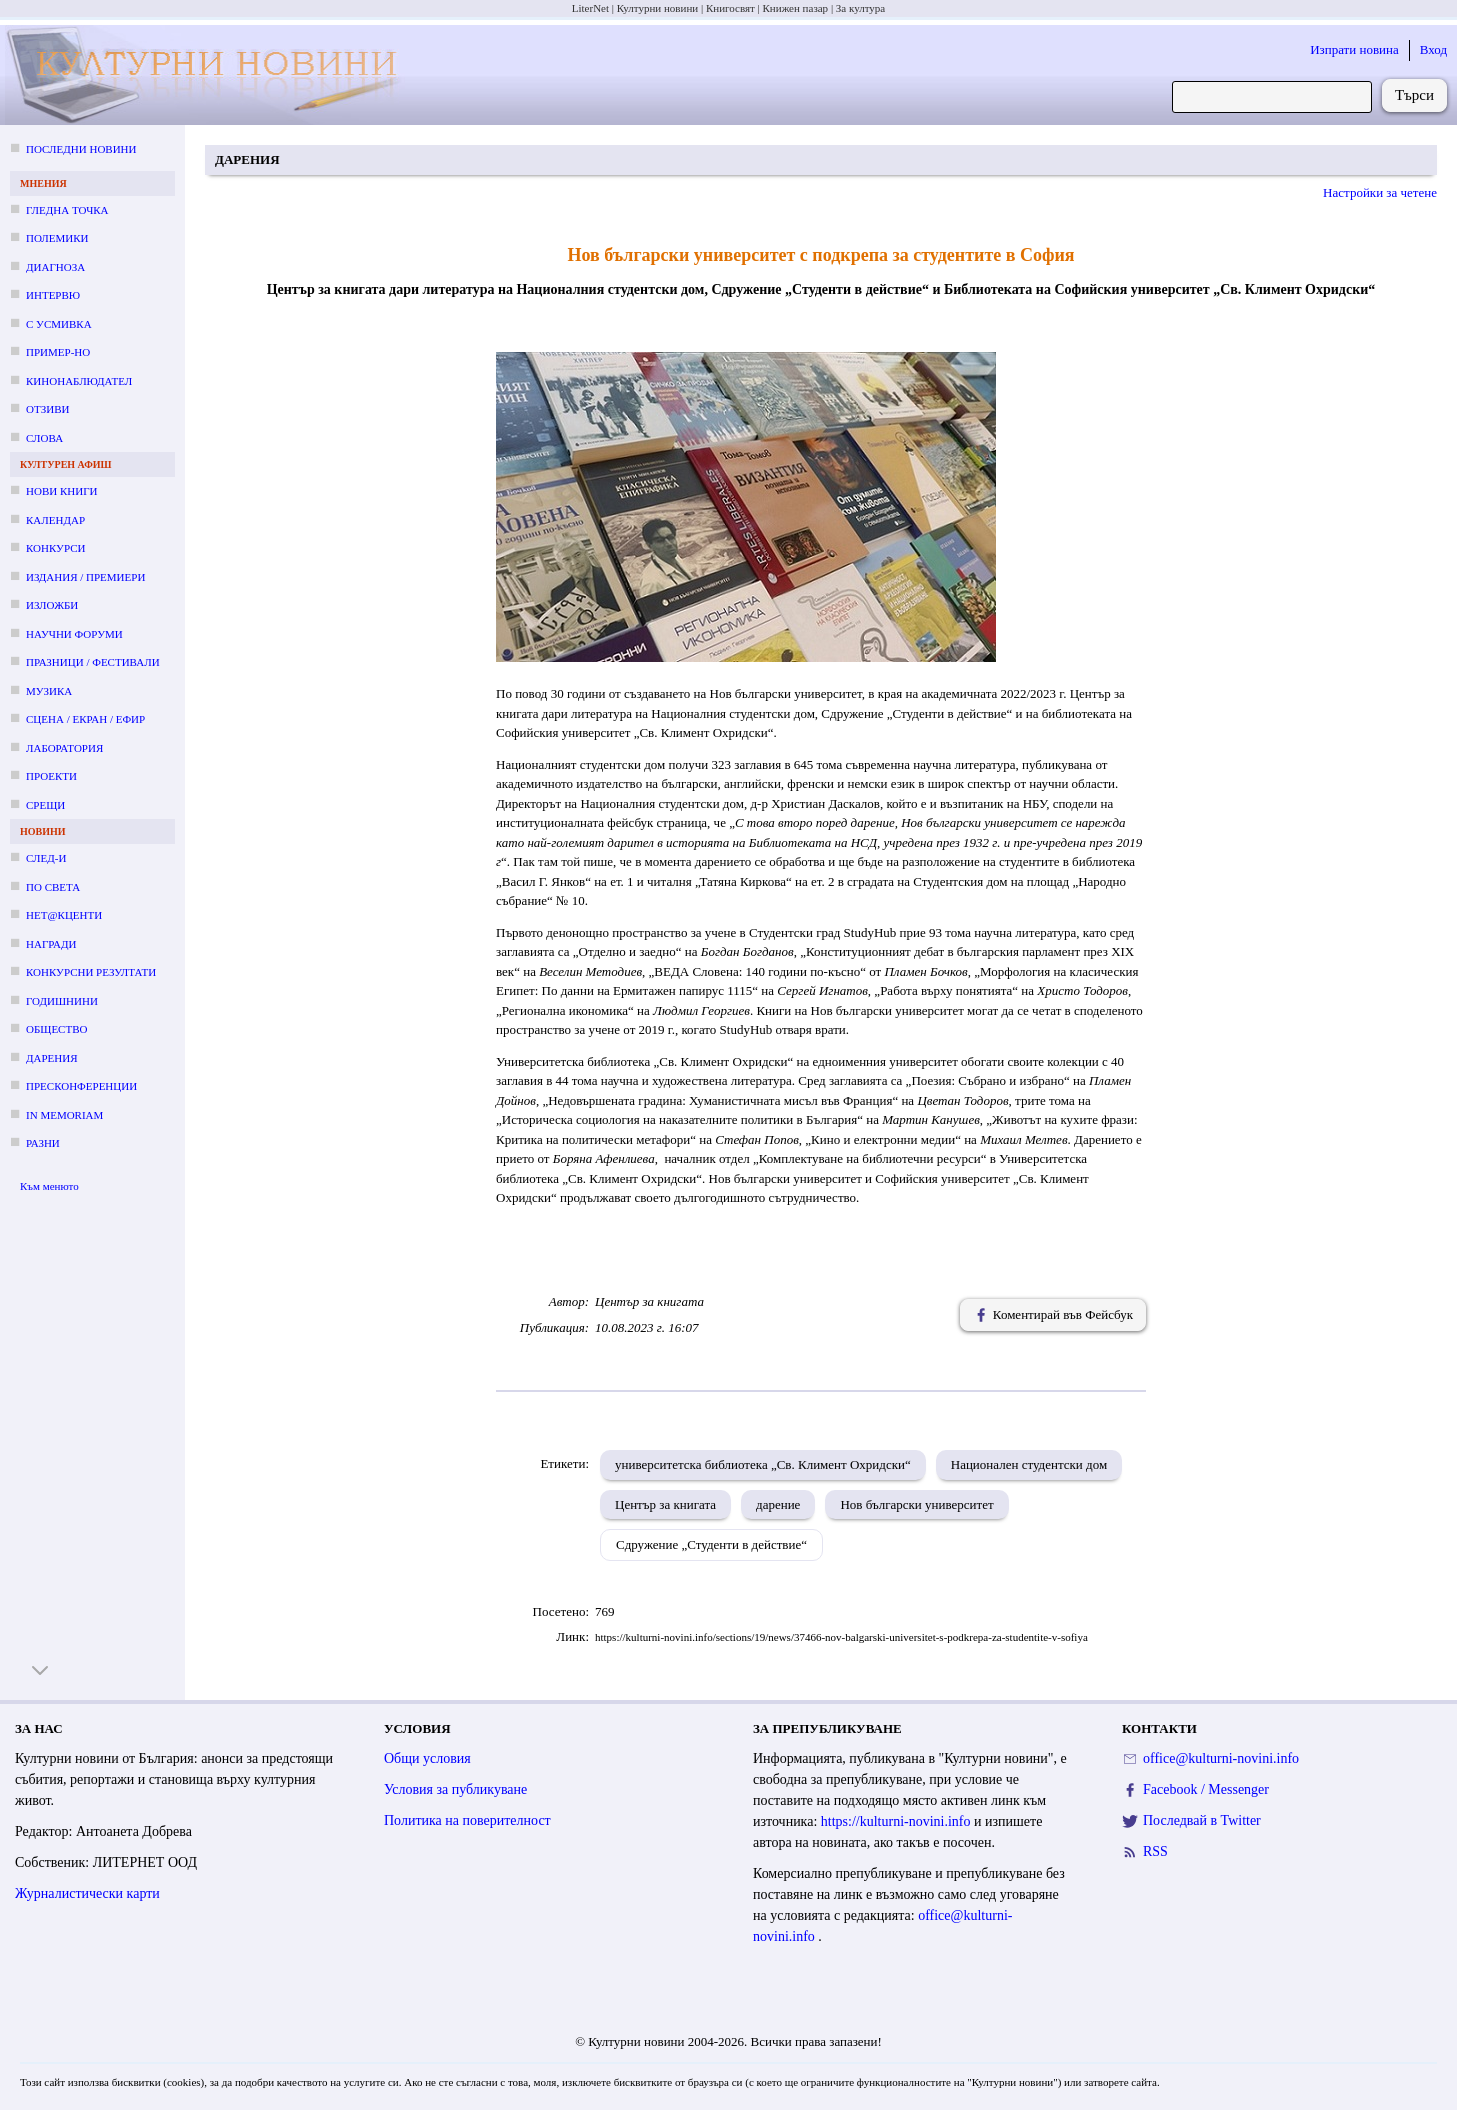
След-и (46, 858)
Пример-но (58, 352)
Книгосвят (730, 8)
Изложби (52, 605)
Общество (56, 1029)
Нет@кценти (64, 915)
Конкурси (55, 548)
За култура (860, 8)
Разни (43, 1143)
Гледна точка (67, 210)
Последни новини (81, 149)
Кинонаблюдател (79, 381)
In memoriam (64, 1115)
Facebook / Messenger (1206, 1789)
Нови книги (61, 491)
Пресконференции (81, 1086)
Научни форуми (74, 634)
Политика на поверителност (467, 1820)
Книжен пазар (796, 8)
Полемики (57, 238)
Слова (44, 438)
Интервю (53, 295)
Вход (1433, 49)
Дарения (52, 1058)
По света (53, 887)
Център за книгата (665, 1504)
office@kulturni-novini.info (1221, 1758)
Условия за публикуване (455, 1789)
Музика (49, 691)
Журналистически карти (87, 1893)
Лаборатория (64, 748)
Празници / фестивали (93, 662)
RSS (1155, 1851)
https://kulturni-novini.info (897, 1821)
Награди (51, 944)
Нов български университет (916, 1504)
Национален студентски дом (1029, 1464)
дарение (778, 1504)
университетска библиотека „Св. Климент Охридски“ (763, 1464)
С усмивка (59, 324)
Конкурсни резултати (91, 972)
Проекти (51, 776)
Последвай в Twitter (1202, 1820)
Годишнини (62, 1001)
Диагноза (55, 267)
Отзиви (47, 409)
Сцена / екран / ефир (85, 719)
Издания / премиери (85, 577)
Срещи (45, 805)
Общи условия (427, 1758)
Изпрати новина (1354, 49)
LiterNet (590, 8)
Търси (1414, 95)
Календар (55, 520)
